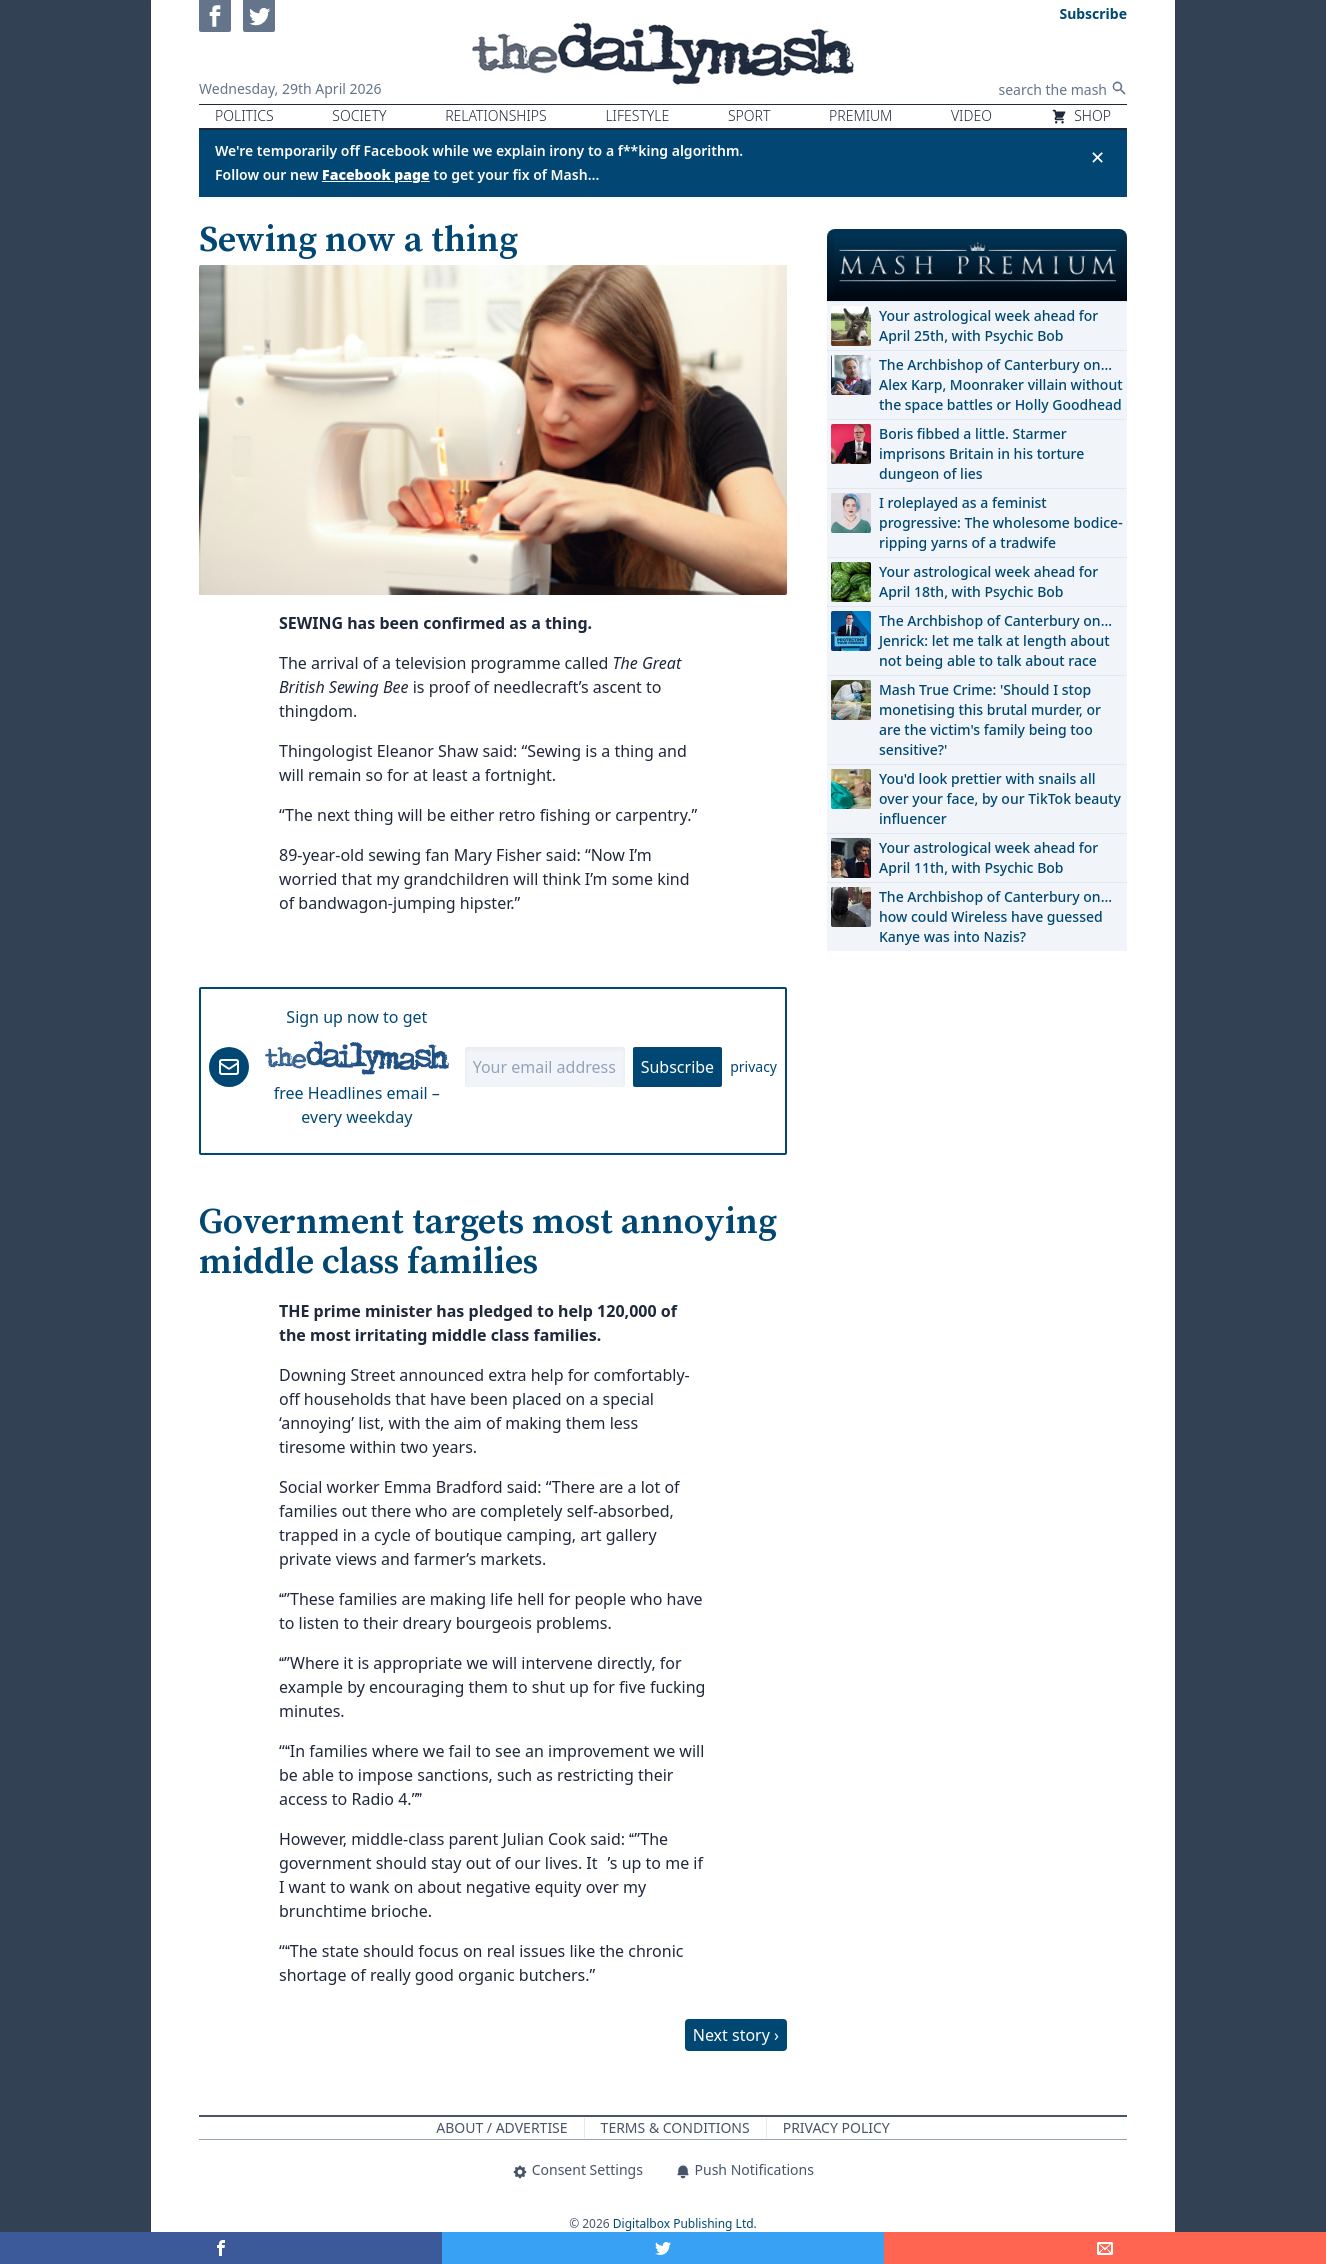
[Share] (1105, 2248)
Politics (244, 115)
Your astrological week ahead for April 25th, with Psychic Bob (988, 325)
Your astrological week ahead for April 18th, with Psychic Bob (988, 581)
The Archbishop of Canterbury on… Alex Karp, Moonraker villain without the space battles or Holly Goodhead (1001, 384)
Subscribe (677, 1067)
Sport (749, 115)
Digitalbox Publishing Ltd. (685, 2223)
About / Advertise (501, 2127)
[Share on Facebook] (221, 2248)
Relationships (496, 115)
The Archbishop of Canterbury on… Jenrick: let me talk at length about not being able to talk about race (995, 640)
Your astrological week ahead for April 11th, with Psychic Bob (988, 857)
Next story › (736, 2035)
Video (971, 115)
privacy (753, 1066)
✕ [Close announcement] (1097, 157)
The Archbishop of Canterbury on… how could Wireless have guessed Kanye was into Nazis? (995, 916)
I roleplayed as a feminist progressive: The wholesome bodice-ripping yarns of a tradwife (1001, 522)
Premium (860, 115)
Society (359, 115)
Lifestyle (637, 115)
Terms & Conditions (675, 2127)
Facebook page (376, 174)
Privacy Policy (836, 2127)
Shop (1081, 115)
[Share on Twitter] (663, 2248)
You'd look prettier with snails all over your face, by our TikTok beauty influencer (1000, 798)
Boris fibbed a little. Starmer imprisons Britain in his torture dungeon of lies (981, 453)
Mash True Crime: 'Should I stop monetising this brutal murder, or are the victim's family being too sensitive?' (990, 719)
